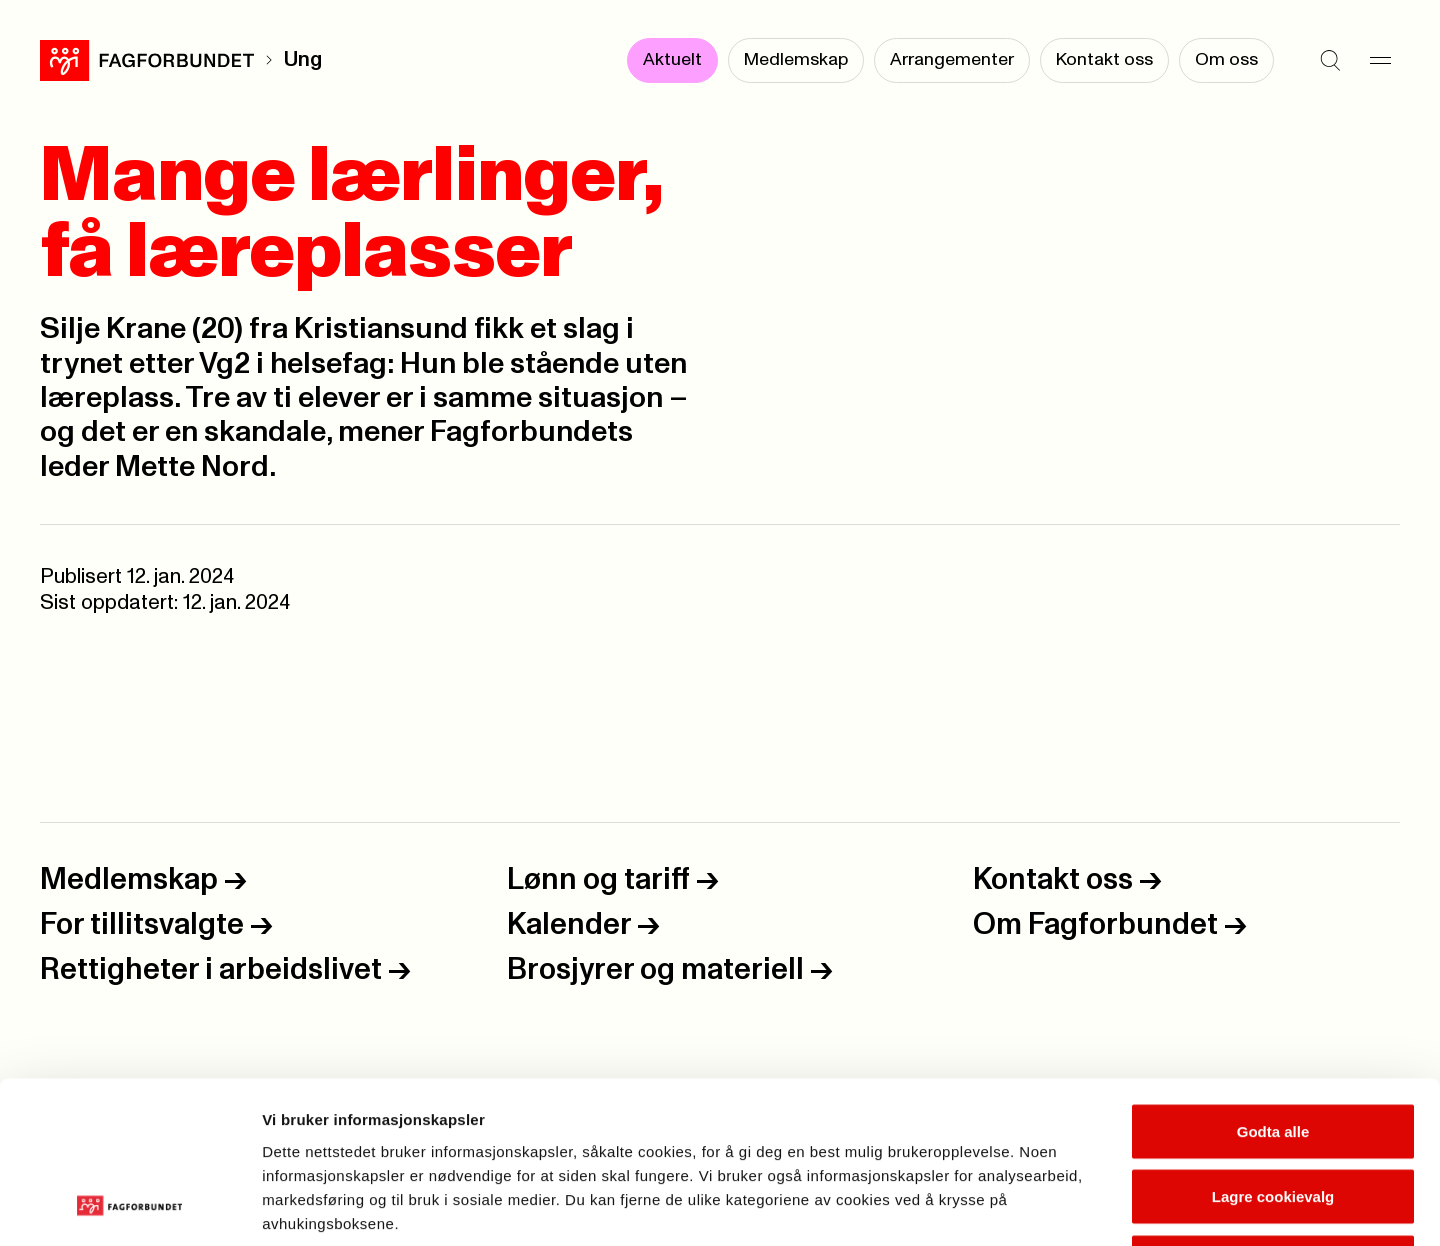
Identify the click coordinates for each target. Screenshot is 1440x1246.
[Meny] (1380, 60)
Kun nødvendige (1273, 1114)
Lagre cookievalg (1273, 1049)
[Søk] (1330, 60)
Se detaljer (1075, 1206)
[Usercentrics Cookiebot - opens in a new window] (129, 1207)
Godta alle (1273, 983)
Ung (303, 60)
